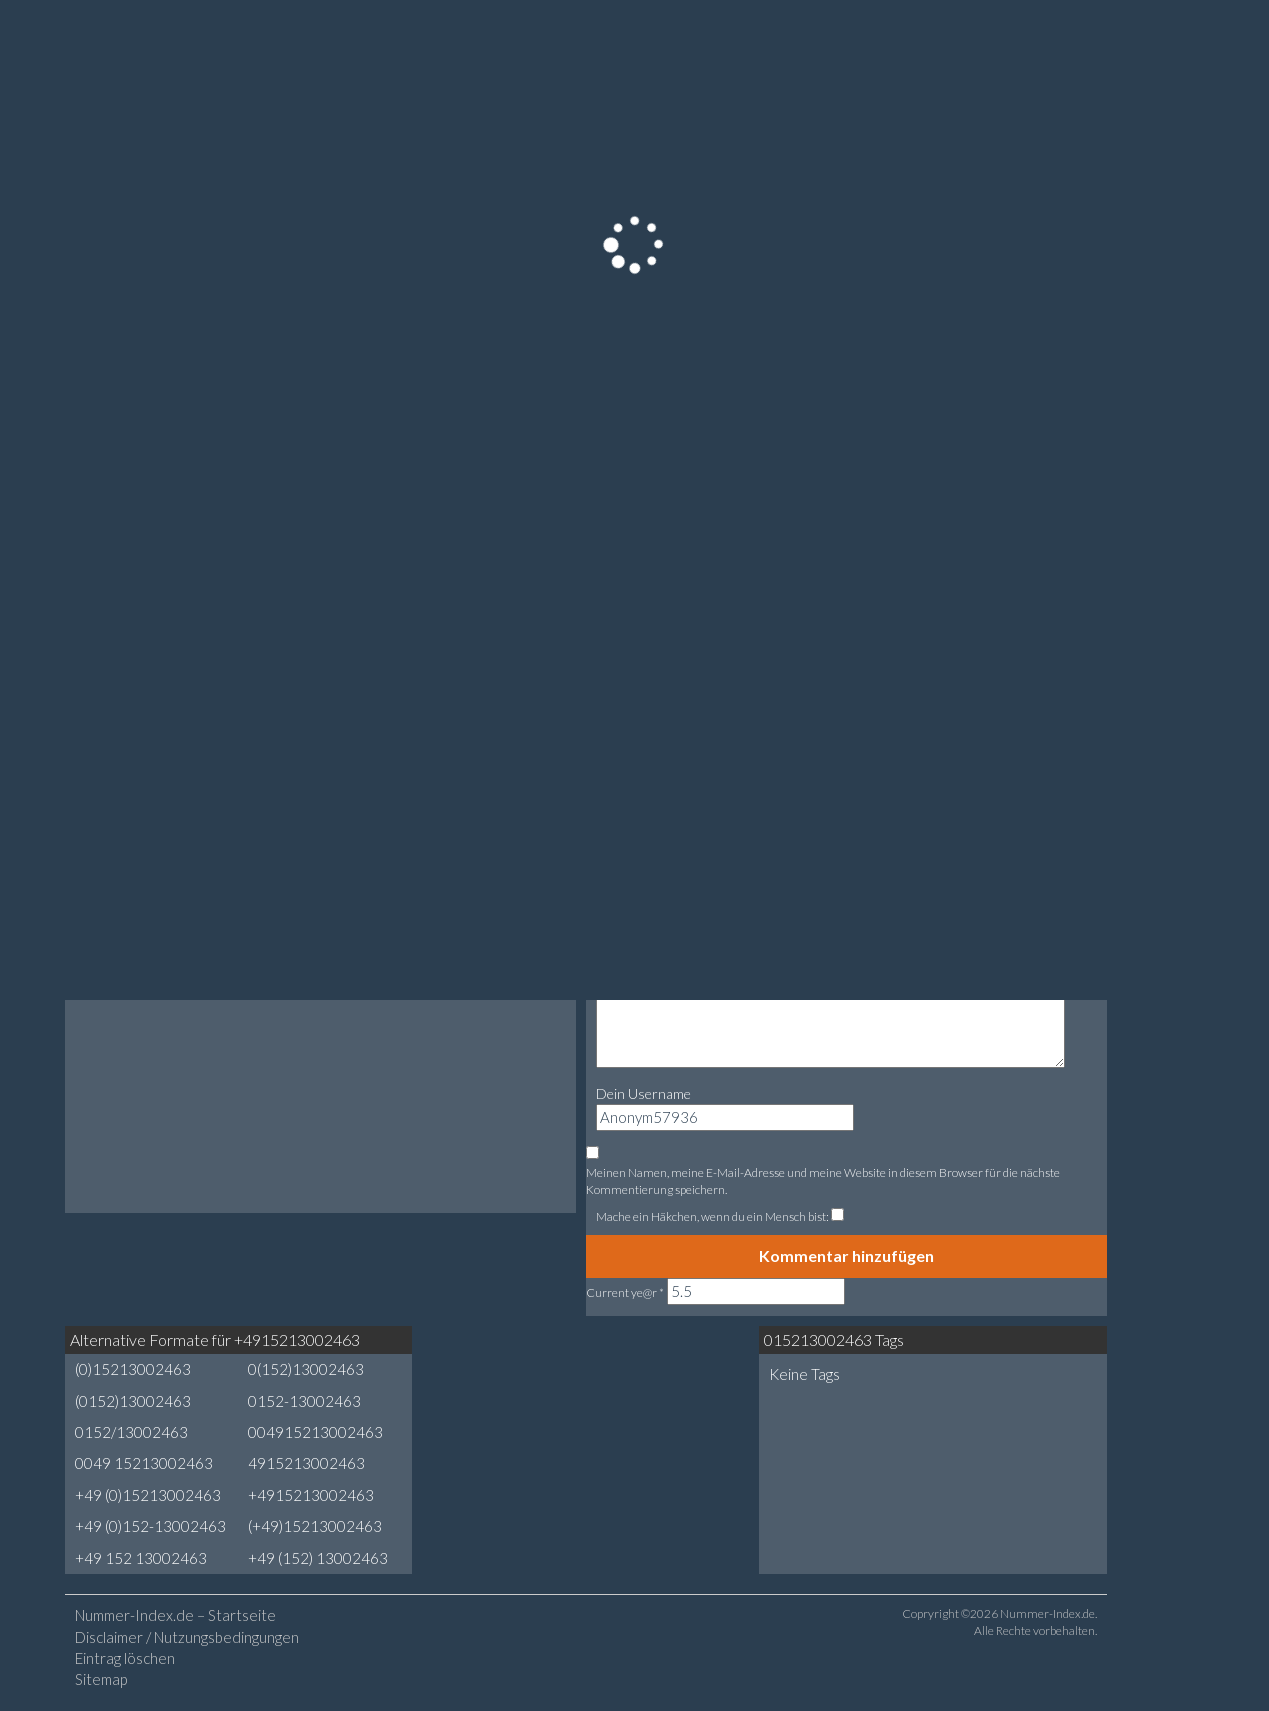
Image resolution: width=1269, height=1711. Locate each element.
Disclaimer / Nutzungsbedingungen (187, 1637)
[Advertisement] (586, 1401)
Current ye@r (625, 1292)
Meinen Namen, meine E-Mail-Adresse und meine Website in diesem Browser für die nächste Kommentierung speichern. (823, 1181)
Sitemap (101, 1679)
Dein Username (643, 1093)
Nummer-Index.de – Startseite (175, 1615)
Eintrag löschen (125, 1658)
